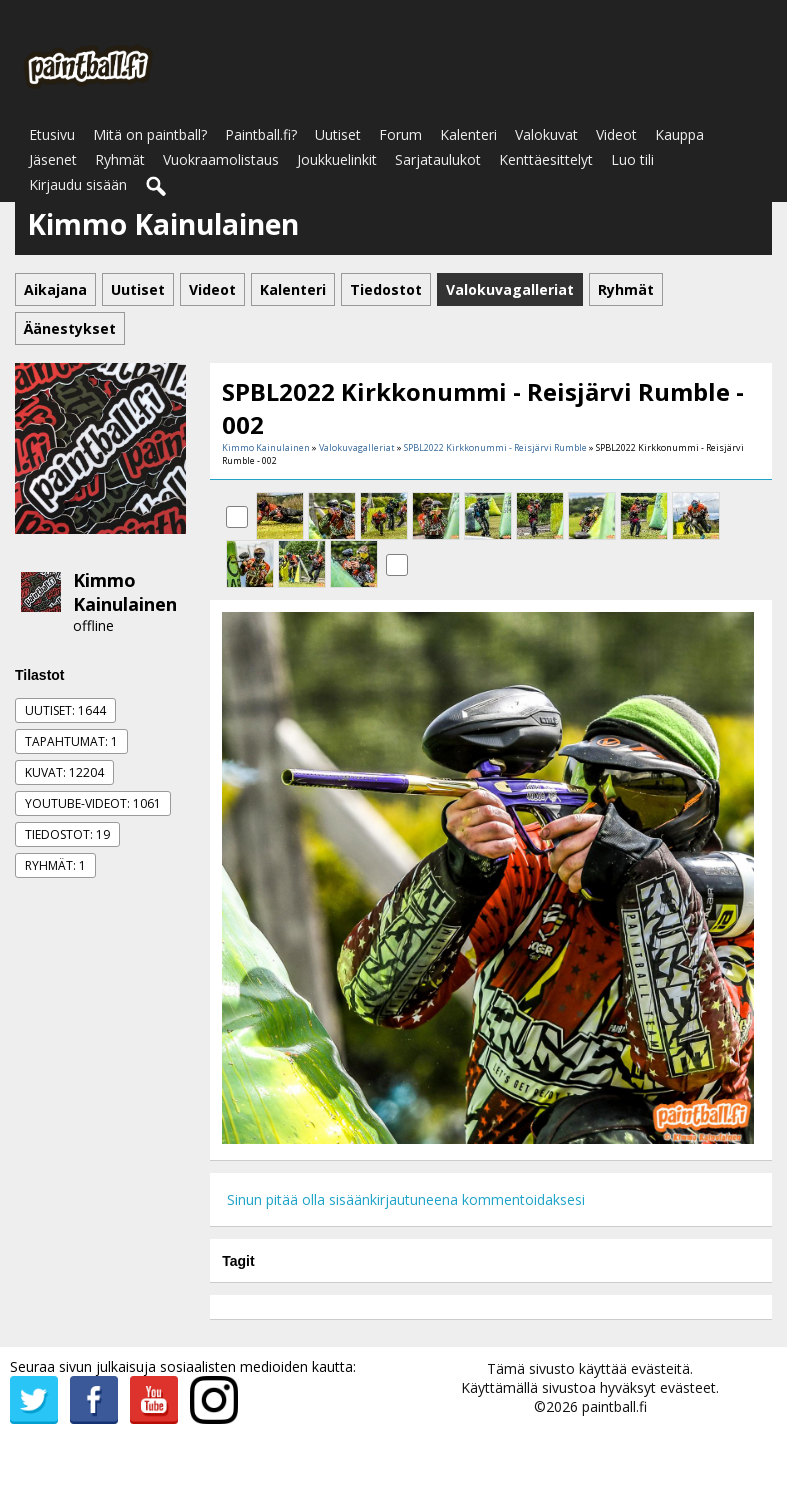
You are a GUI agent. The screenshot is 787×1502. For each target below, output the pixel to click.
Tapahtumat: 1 (71, 741)
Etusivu (52, 134)
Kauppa (679, 134)
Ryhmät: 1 (55, 865)
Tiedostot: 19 (67, 834)
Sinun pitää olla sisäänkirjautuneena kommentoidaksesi (406, 1199)
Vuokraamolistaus (221, 159)
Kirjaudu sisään (78, 184)
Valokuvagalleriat (357, 447)
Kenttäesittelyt (546, 159)
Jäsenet (53, 159)
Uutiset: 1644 (65, 710)
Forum (400, 134)
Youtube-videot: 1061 (93, 803)
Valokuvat (546, 134)
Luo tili (632, 159)
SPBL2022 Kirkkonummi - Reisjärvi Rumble (495, 447)
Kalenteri (468, 134)
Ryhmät (120, 159)
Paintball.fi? (261, 134)
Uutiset (338, 134)
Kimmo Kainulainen (125, 592)
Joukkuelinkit (337, 159)
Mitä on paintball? (150, 134)
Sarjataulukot (438, 159)
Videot (616, 134)
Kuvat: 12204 (64, 772)
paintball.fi (614, 1406)
